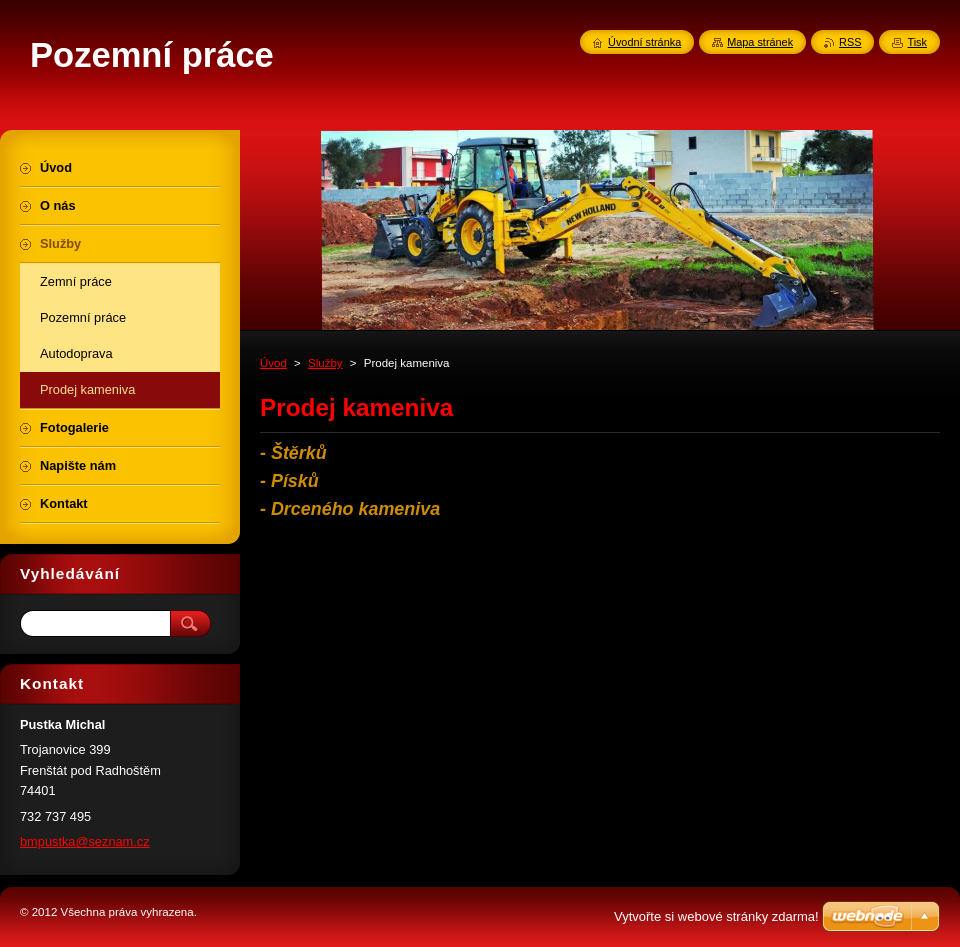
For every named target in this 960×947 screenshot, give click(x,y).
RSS (850, 42)
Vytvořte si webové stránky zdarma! (716, 916)
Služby (325, 363)
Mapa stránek (760, 42)
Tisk (917, 42)
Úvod (273, 363)
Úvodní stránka (644, 42)
